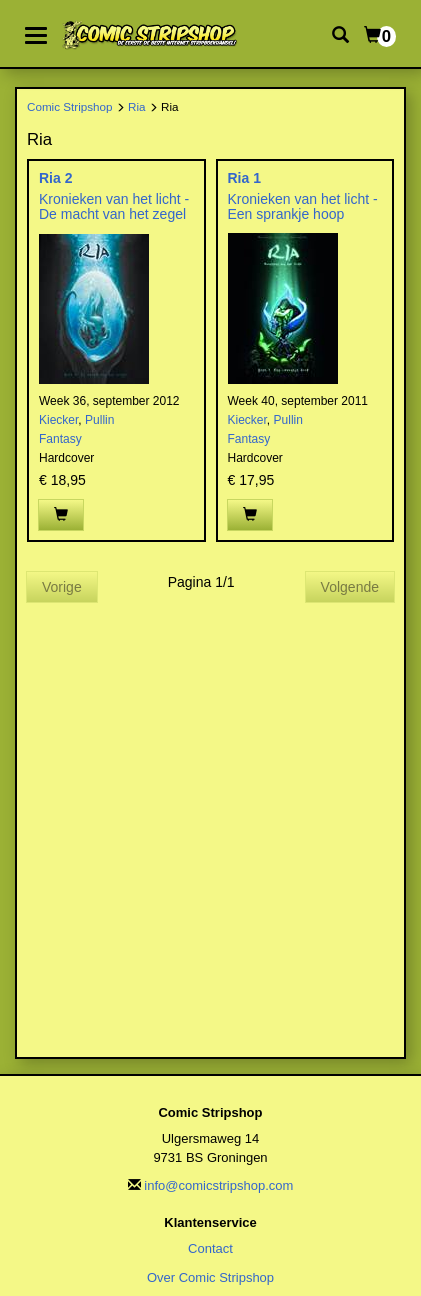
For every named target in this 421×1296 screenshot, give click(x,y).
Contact (210, 1248)
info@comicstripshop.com (218, 1185)
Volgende (350, 587)
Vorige (62, 587)
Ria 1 (244, 178)
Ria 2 (55, 178)
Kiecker (58, 420)
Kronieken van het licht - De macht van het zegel (114, 206)
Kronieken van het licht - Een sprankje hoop (303, 206)
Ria (137, 106)
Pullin (99, 420)
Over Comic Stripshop (210, 1277)
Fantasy (60, 439)
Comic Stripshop (70, 106)
